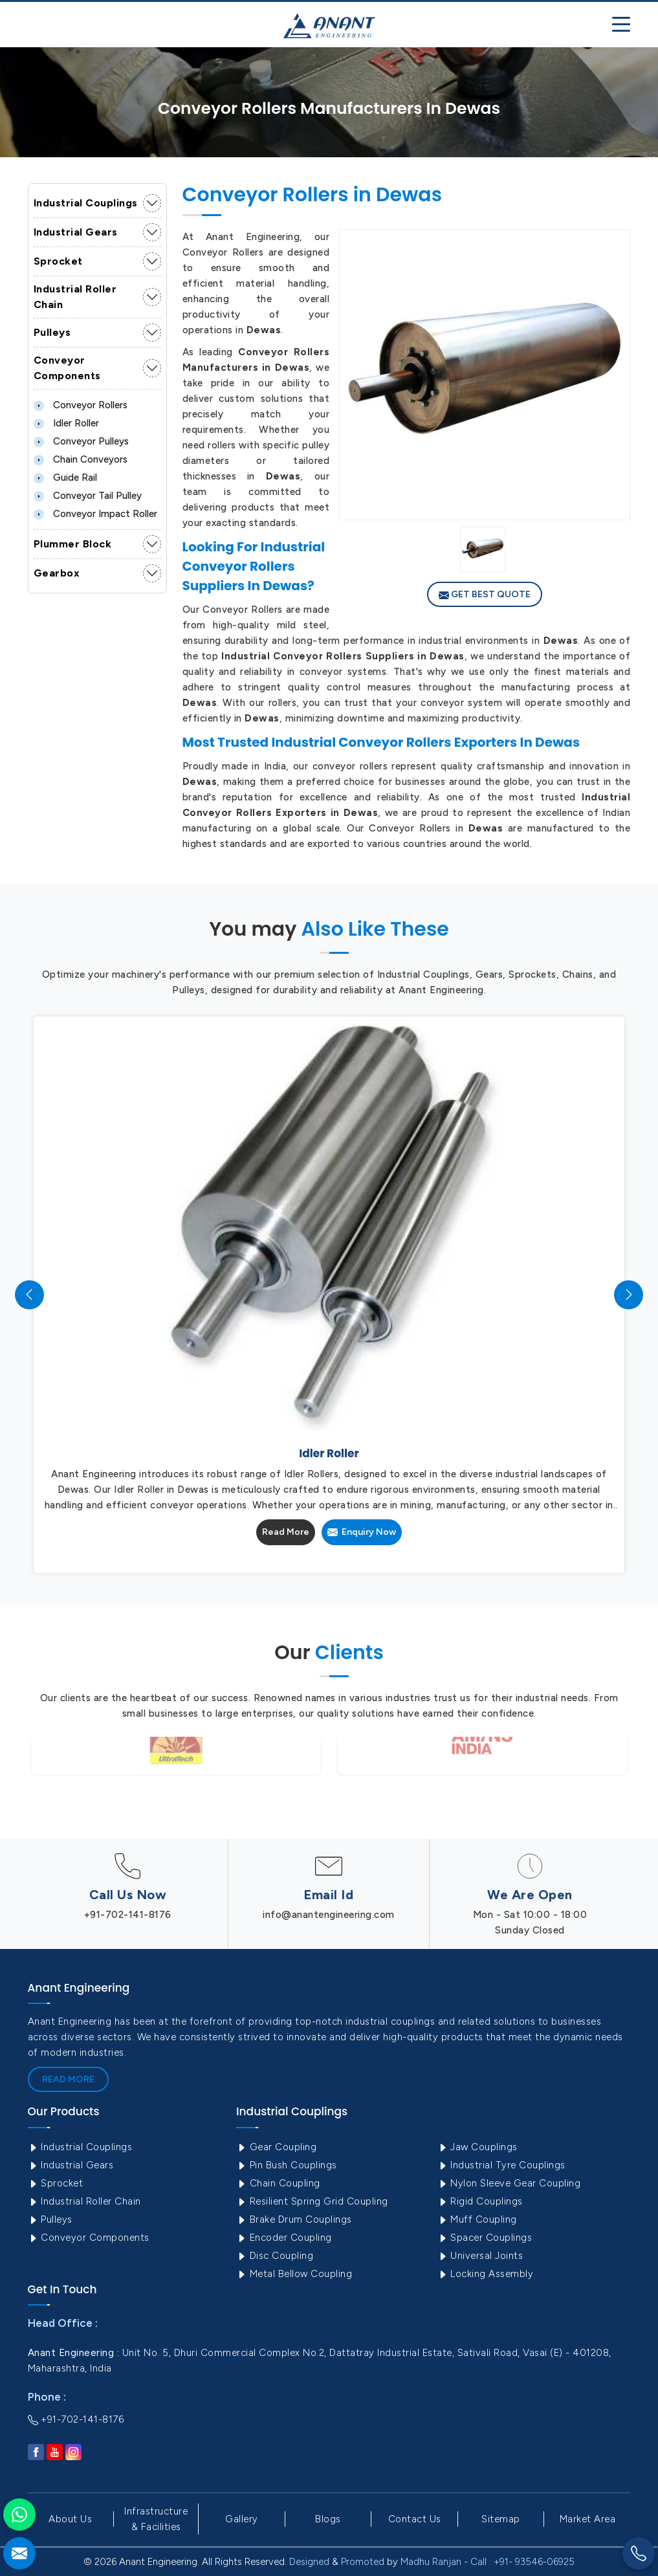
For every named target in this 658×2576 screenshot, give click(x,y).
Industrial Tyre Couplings (501, 2165)
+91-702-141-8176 (127, 1915)
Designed (309, 2562)
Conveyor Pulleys (81, 441)
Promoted (362, 2562)
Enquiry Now (361, 1531)
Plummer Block (73, 544)
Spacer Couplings (484, 2237)
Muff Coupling (477, 2219)
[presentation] (29, 1294)
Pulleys (52, 332)
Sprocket (58, 261)
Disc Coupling (274, 2256)
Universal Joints (480, 2256)
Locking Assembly (485, 2274)
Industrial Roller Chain (75, 297)
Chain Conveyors (80, 459)
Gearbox (57, 573)
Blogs (328, 2519)
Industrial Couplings (86, 203)
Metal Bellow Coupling (294, 2274)
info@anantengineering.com (329, 1915)
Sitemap (500, 2519)
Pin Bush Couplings (286, 2165)
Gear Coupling (276, 2147)
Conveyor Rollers (80, 405)
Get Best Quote (485, 594)
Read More (285, 1531)
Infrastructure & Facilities (156, 2519)
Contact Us (414, 2519)
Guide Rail (65, 477)
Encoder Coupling (284, 2237)
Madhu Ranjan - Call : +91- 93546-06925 (487, 2562)
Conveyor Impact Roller (95, 514)
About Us (70, 2519)
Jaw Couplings (477, 2147)
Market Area (588, 2519)
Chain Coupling (278, 2183)
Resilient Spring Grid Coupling (312, 2201)
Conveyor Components (67, 368)
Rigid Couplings (480, 2201)
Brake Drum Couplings (294, 2219)
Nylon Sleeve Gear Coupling (509, 2183)
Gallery (241, 2519)
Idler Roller (66, 423)
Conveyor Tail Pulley (88, 495)
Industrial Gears (76, 232)
